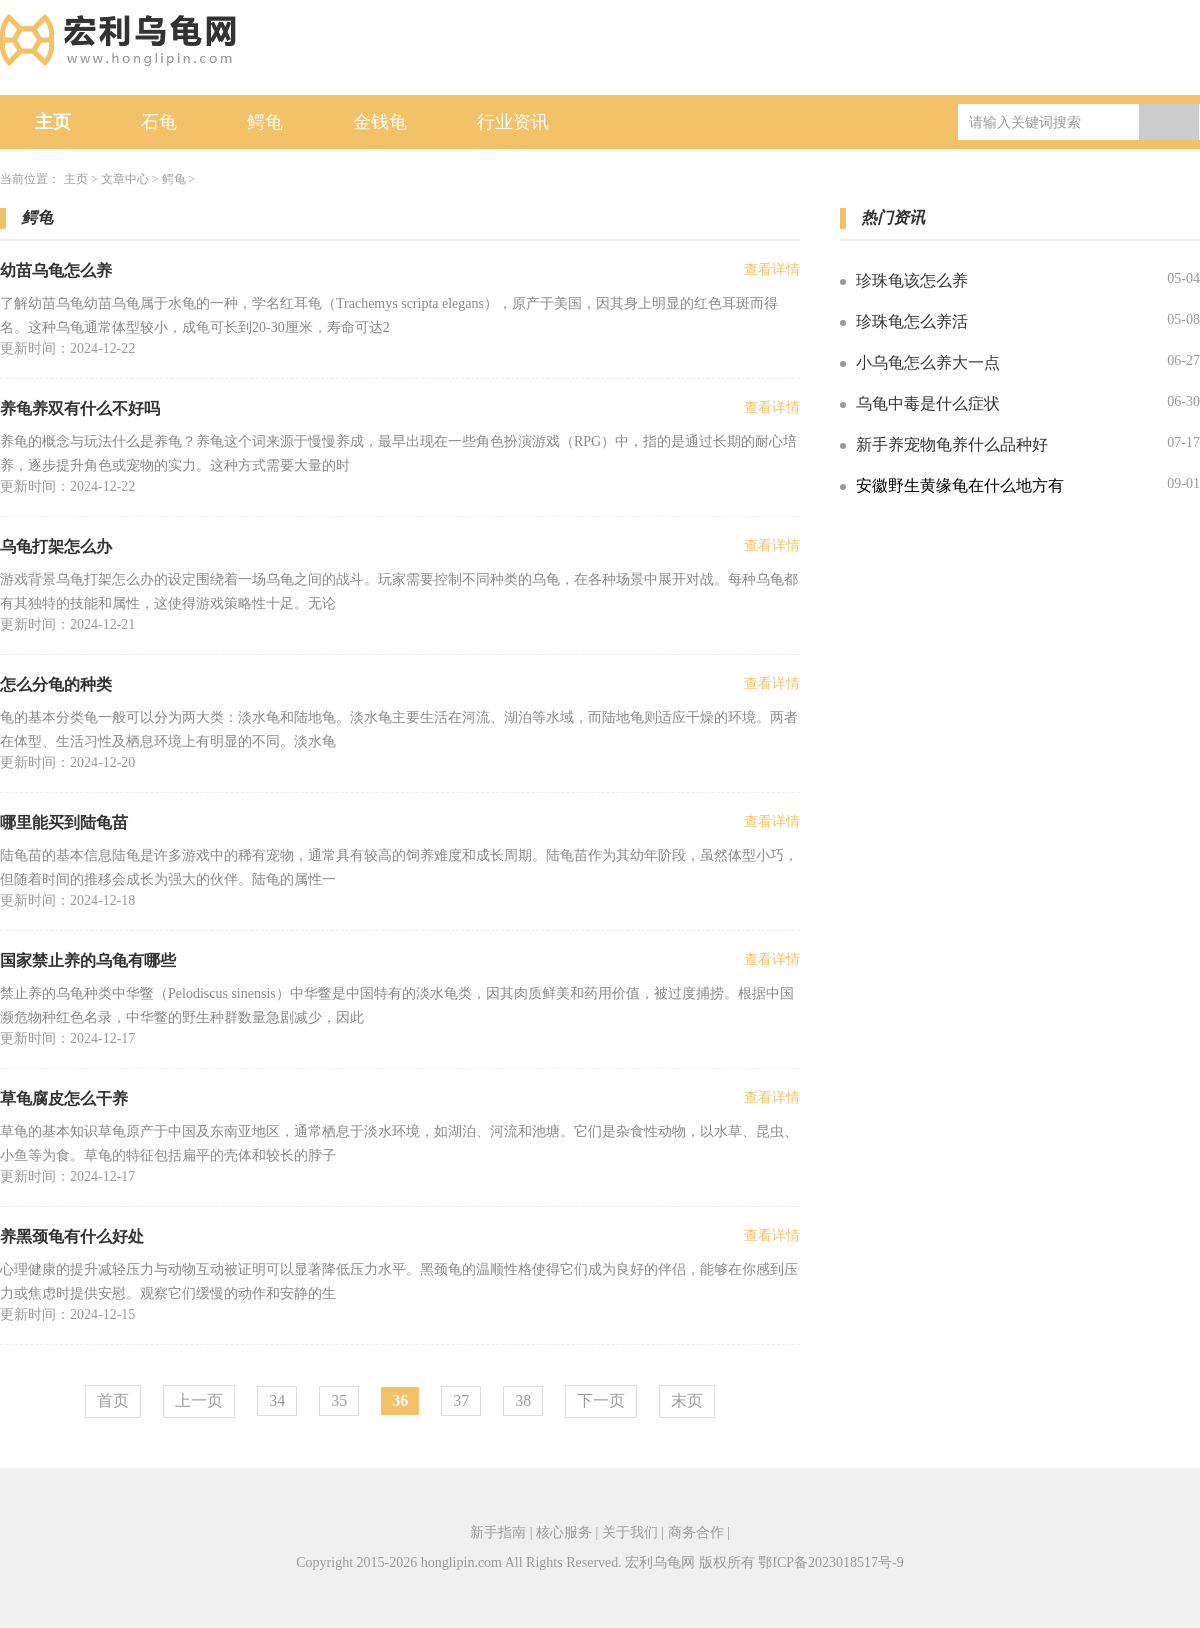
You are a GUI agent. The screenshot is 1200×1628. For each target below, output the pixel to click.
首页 (113, 1400)
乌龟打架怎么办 (56, 546)
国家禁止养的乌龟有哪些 (88, 960)
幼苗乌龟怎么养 (56, 270)
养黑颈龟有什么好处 (72, 1236)
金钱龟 (380, 122)
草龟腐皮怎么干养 (64, 1098)
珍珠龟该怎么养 (912, 280)
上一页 (199, 1400)
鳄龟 (265, 122)
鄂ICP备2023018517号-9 (830, 1562)
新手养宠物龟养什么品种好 (952, 444)
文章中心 (125, 179)
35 (339, 1400)
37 (461, 1400)
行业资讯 (513, 122)
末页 (687, 1400)
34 (277, 1400)
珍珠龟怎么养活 (912, 321)
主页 (53, 122)
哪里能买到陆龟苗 (64, 822)
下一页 (601, 1400)
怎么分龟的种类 (56, 684)
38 (523, 1400)
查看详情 (772, 269)
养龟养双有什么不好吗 (80, 408)
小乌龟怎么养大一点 (928, 362)
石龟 (159, 122)
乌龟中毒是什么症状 (928, 403)
